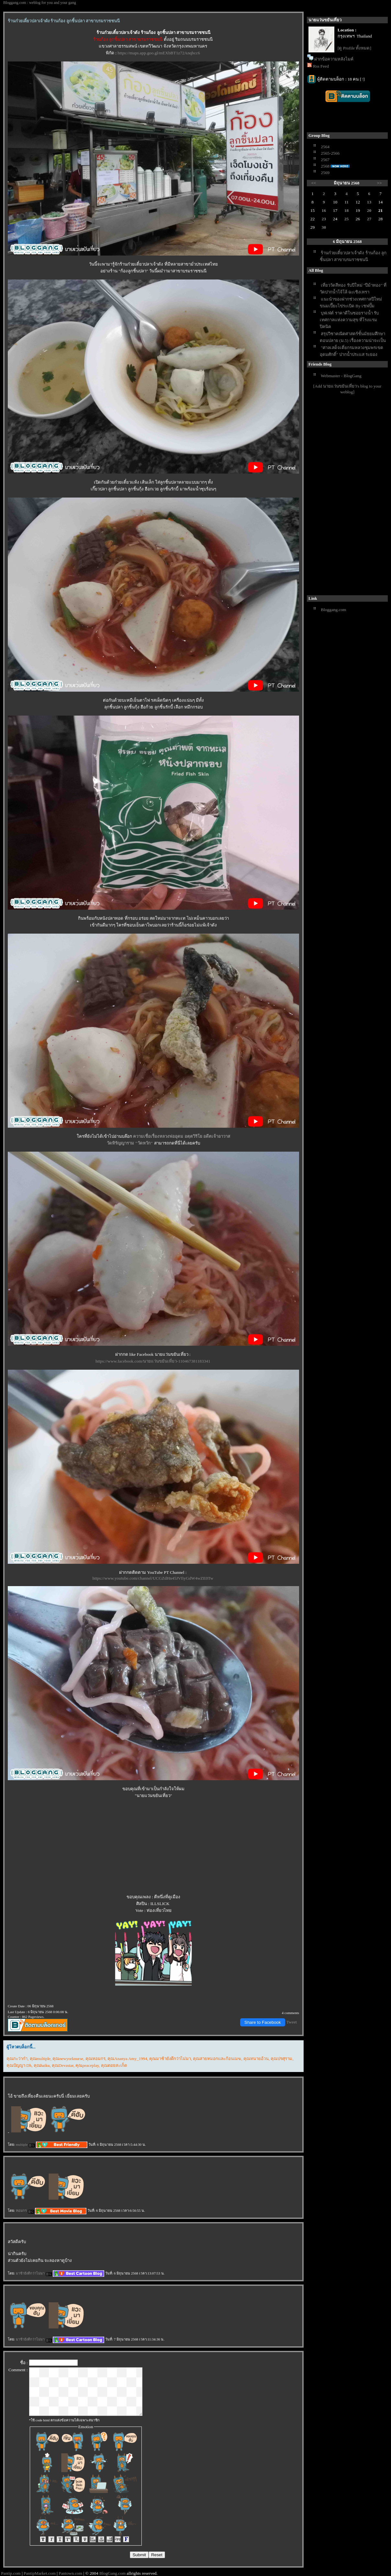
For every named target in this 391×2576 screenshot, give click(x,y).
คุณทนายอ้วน (256, 2058)
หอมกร (25, 2210)
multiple (25, 2144)
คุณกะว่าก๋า (17, 2058)
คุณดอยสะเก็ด (114, 2065)
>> (379, 183)
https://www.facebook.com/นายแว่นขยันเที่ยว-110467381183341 (152, 1361)
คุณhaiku (42, 2065)
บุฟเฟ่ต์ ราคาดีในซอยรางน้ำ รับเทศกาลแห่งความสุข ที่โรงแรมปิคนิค (349, 320)
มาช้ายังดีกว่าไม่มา (34, 2273)
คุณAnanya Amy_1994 (127, 2058)
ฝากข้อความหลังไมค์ (333, 59)
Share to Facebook (262, 2022)
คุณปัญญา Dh (18, 2065)
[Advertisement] (336, 495)
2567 (325, 159)
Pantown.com (70, 2573)
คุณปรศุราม (281, 2058)
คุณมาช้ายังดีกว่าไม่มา (170, 2058)
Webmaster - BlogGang (341, 375)
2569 (325, 172)
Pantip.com (10, 2573)
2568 (325, 166)
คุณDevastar (62, 2065)
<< (313, 183)
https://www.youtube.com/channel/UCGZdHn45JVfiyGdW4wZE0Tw (153, 1578)
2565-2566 (330, 153)
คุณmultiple (40, 2058)
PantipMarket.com (40, 2573)
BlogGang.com (112, 2573)
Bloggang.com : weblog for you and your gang (39, 2)
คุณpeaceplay (87, 2065)
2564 (325, 146)
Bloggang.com (333, 609)
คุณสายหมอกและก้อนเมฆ (217, 2058)
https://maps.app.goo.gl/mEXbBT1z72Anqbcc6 (158, 52)
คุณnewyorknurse (67, 2058)
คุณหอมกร (95, 2058)
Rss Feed (321, 66)
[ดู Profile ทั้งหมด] (354, 48)
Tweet (291, 2022)
